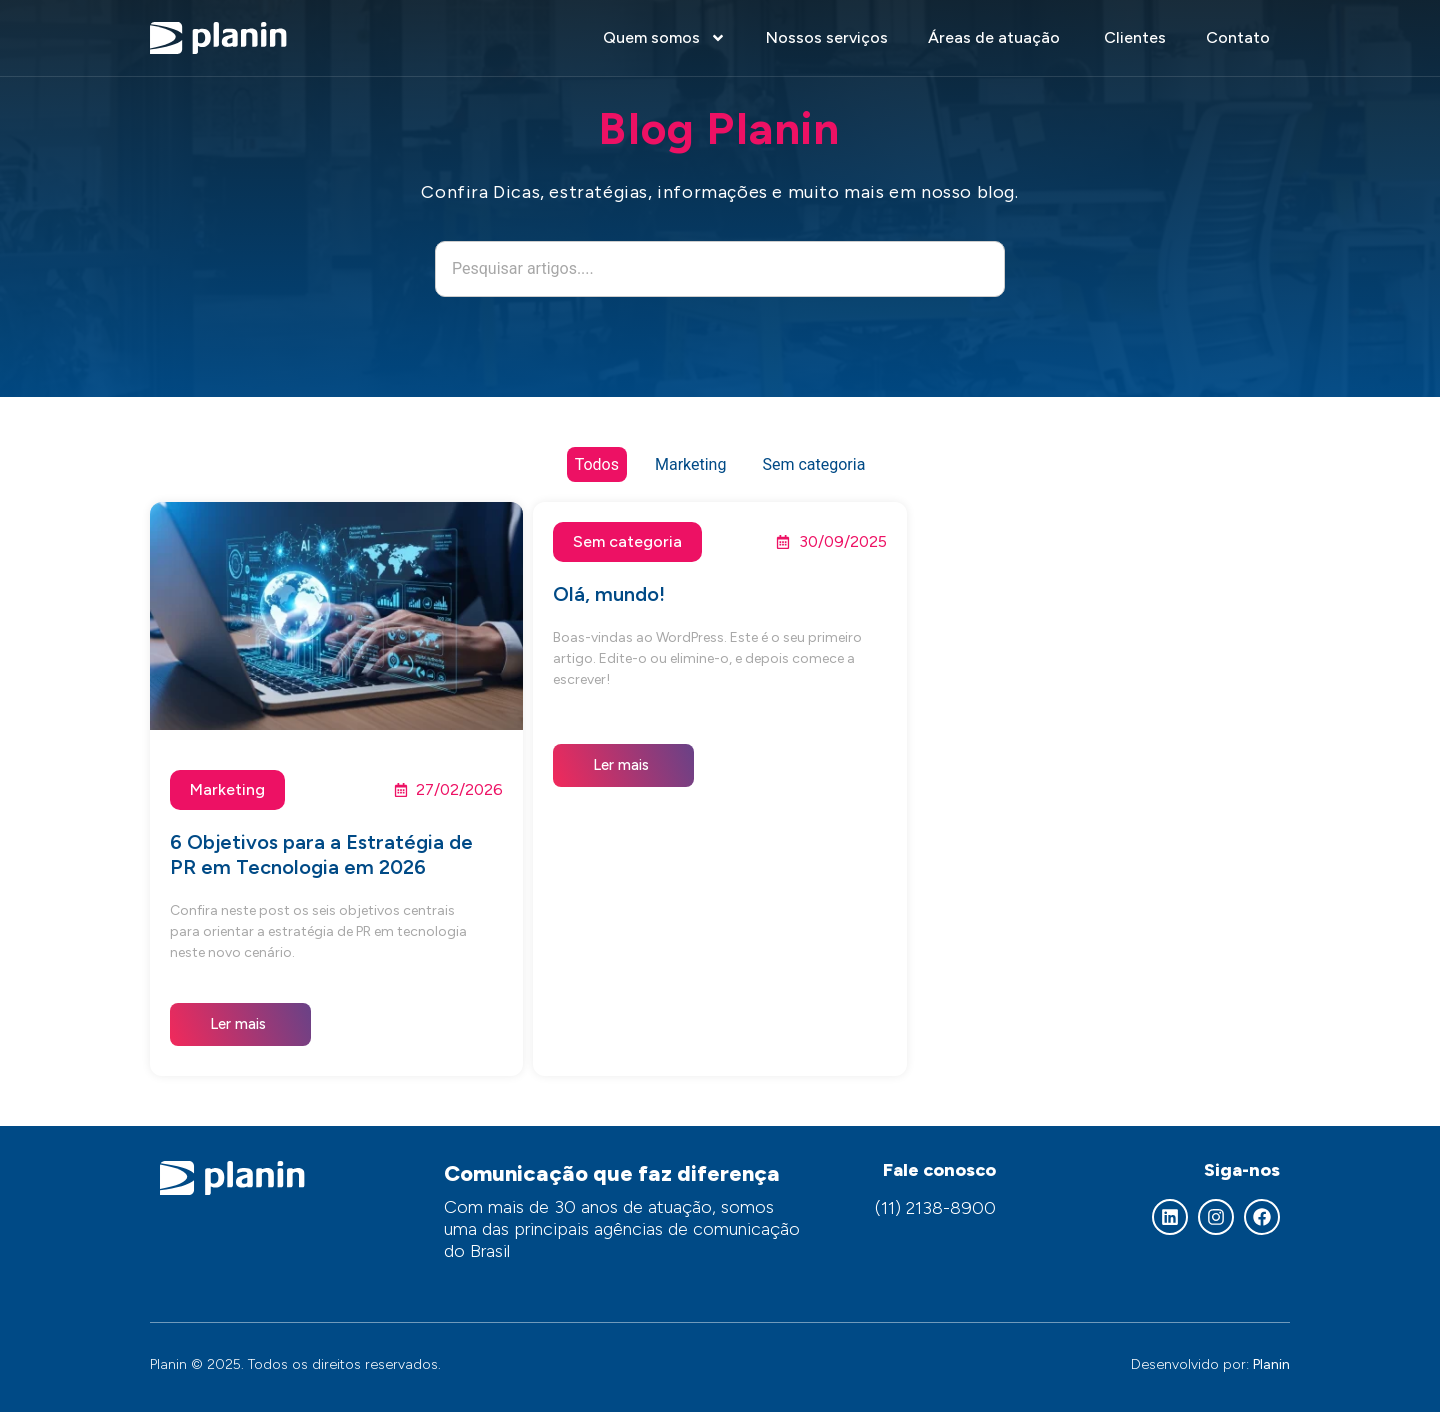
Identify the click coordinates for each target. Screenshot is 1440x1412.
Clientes (1135, 37)
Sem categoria (813, 464)
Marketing (690, 464)
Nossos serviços (827, 37)
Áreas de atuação (996, 37)
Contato (1238, 37)
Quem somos (664, 38)
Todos (597, 464)
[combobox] (720, 269)
